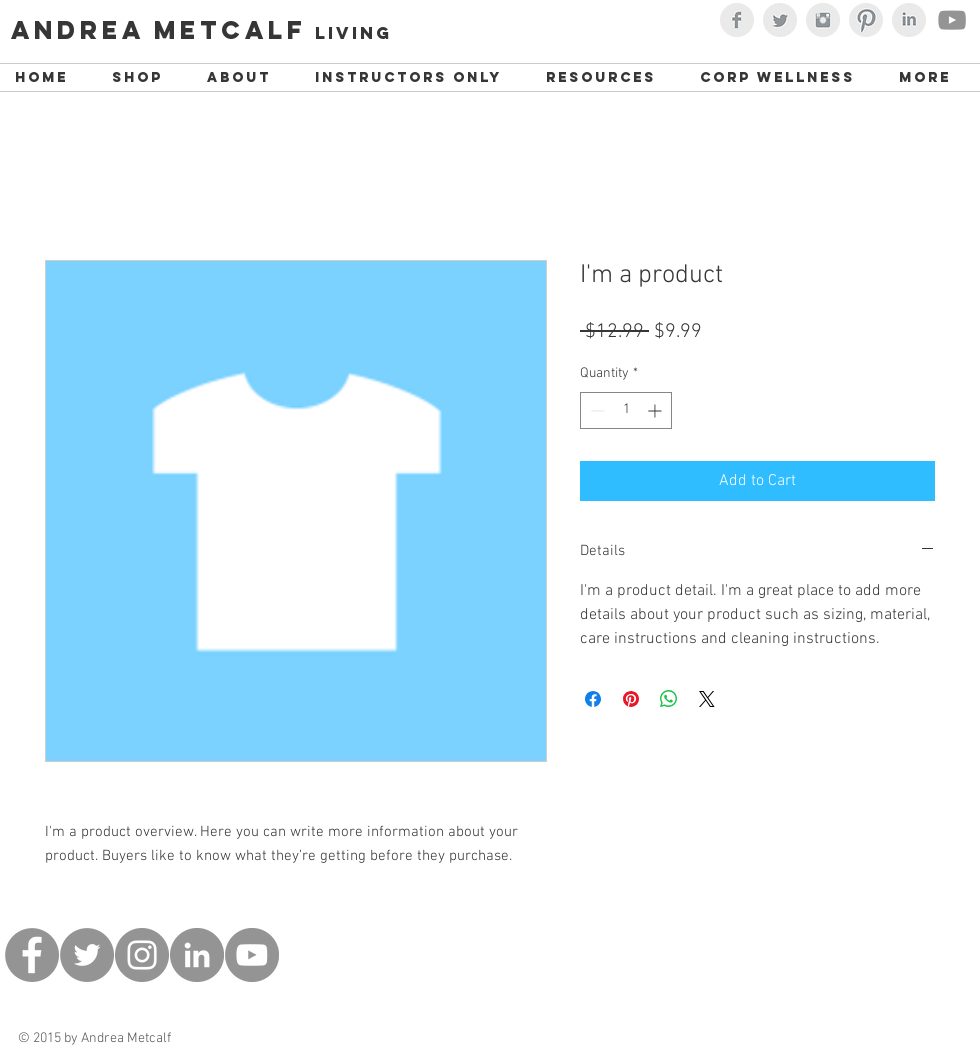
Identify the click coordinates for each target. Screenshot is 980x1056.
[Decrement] (595, 410)
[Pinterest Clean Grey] (866, 20)
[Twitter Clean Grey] (780, 20)
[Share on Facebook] (593, 699)
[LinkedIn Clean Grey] (909, 20)
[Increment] (656, 410)
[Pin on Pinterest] (631, 699)
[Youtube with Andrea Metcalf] (952, 20)
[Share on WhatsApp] (669, 699)
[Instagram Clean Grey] (823, 20)
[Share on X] (707, 699)
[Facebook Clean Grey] (737, 20)
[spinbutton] (626, 410)
